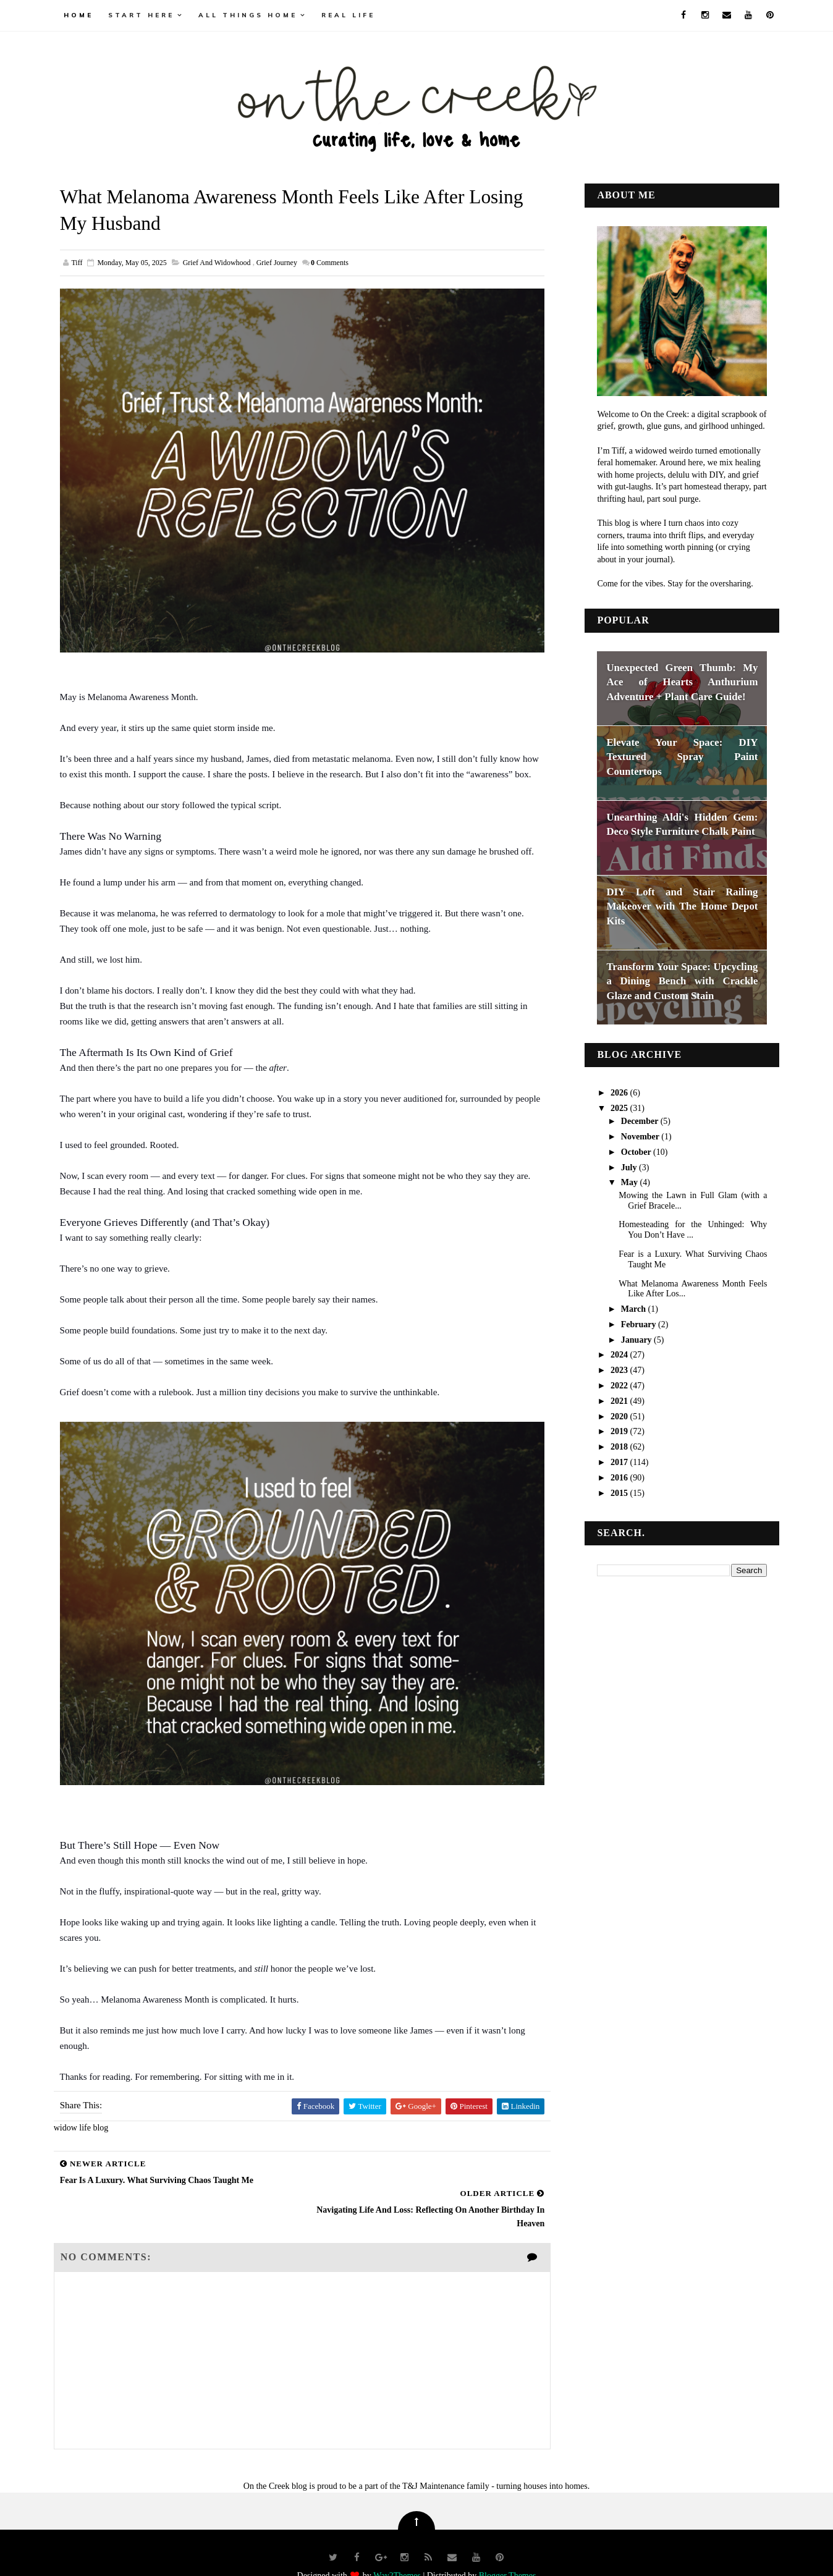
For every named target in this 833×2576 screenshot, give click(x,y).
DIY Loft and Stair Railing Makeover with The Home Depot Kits (680, 905)
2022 (619, 1385)
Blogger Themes (507, 2548)
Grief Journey (278, 263)
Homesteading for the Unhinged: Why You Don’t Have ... (691, 1229)
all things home (249, 15)
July (628, 1167)
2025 (619, 1107)
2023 (619, 1370)
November (639, 1136)
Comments (331, 263)
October (635, 1151)
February (637, 1323)
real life (350, 15)
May (628, 1182)
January (635, 1339)
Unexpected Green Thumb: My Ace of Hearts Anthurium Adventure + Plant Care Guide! (680, 681)
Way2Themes (397, 2548)
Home (80, 15)
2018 (619, 1446)
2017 (619, 1462)
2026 (619, 1092)
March (632, 1309)
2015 (619, 1492)
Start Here (143, 15)
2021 (619, 1400)
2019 (619, 1431)
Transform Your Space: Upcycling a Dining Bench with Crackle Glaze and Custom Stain (680, 980)
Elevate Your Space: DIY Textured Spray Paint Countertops (680, 756)
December (639, 1121)
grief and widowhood (218, 263)
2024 (619, 1354)
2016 (619, 1477)
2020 (619, 1416)
